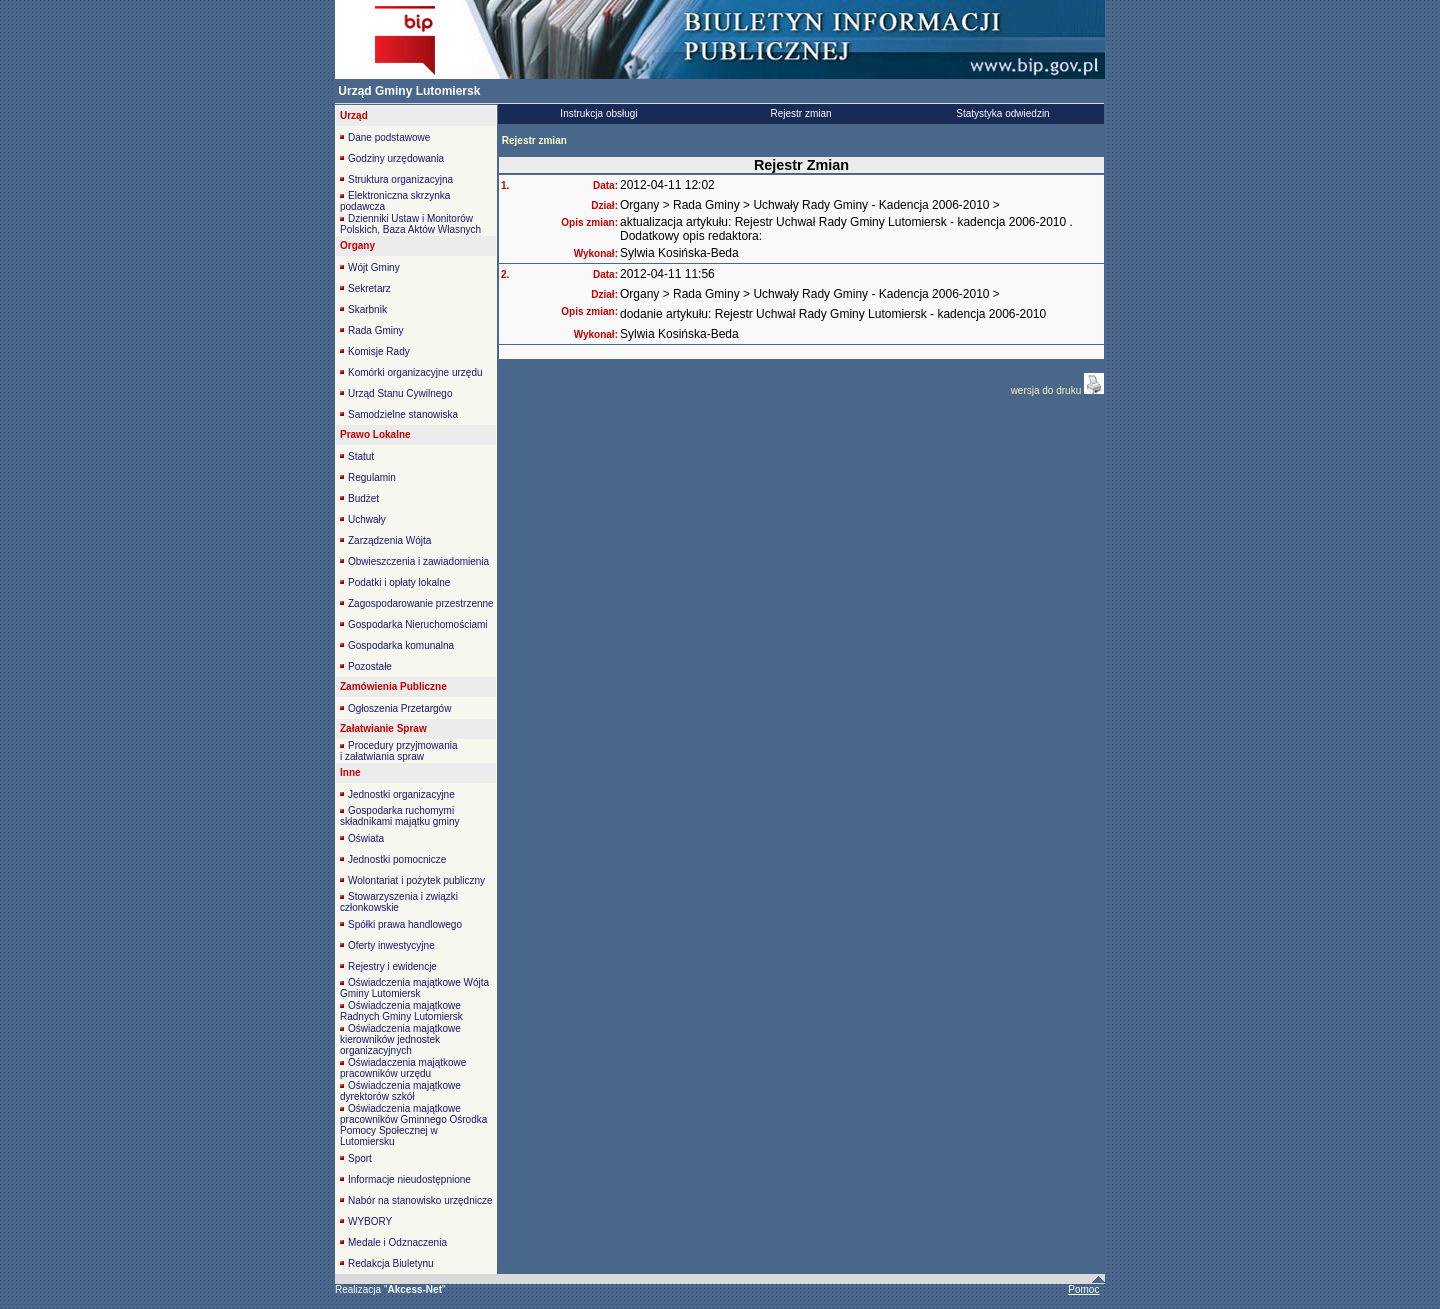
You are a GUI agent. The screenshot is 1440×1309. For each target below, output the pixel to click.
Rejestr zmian (800, 113)
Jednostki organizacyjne (401, 794)
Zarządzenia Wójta (389, 540)
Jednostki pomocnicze (397, 859)
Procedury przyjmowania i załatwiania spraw (399, 751)
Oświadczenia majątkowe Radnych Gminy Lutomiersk (401, 1011)
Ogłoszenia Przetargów (399, 708)
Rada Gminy (376, 330)
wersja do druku (1047, 390)
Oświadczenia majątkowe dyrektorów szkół (400, 1091)
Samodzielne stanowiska (403, 414)
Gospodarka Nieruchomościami (418, 624)
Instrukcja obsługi (598, 113)
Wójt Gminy (374, 267)
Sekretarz (369, 288)
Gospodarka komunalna (401, 645)
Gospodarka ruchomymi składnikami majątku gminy (400, 816)
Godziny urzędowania (396, 158)
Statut (361, 456)
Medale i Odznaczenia (397, 1242)
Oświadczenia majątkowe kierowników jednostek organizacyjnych (400, 1039)
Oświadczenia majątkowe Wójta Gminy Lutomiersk (414, 988)
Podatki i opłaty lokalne (399, 582)
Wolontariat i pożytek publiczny (416, 880)
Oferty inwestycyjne (391, 945)
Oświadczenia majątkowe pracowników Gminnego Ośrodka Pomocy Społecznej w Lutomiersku (413, 1125)
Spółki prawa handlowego (405, 924)
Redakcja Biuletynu (391, 1263)
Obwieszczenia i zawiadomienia (418, 561)
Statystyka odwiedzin (1002, 113)
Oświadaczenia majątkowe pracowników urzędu (403, 1068)
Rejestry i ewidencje (392, 966)
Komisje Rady (379, 351)
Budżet (363, 498)
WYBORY (370, 1221)
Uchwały (367, 519)
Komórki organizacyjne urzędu (415, 372)
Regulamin (372, 477)
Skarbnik (367, 309)
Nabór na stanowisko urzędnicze (420, 1200)
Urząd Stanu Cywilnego (400, 393)
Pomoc (1083, 1289)
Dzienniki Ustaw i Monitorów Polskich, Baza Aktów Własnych (410, 224)
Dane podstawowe (389, 137)
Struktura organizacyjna (400, 179)
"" (415, 1289)
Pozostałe (370, 666)
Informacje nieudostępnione (409, 1179)
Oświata (366, 838)
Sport (360, 1158)
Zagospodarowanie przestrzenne (421, 603)
